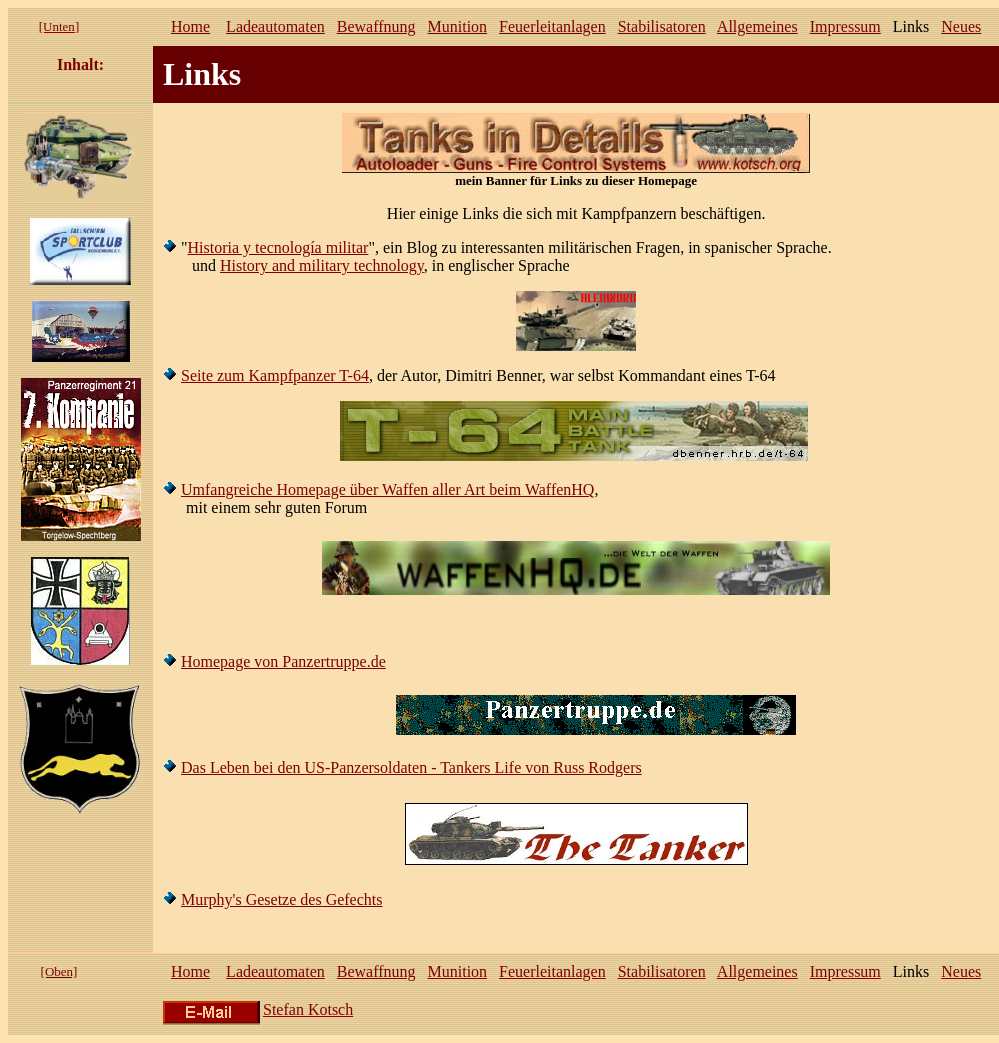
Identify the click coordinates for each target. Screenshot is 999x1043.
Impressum (845, 26)
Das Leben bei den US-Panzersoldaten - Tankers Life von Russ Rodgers (411, 767)
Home (190, 26)
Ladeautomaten (275, 26)
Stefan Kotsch (308, 1009)
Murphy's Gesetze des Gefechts (281, 899)
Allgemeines (757, 26)
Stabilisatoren (662, 26)
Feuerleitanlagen (552, 26)
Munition (458, 26)
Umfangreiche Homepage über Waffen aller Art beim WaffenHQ (387, 489)
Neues (961, 26)
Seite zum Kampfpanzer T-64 (275, 375)
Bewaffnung (376, 26)
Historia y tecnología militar (278, 247)
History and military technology (322, 265)
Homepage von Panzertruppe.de (283, 661)
